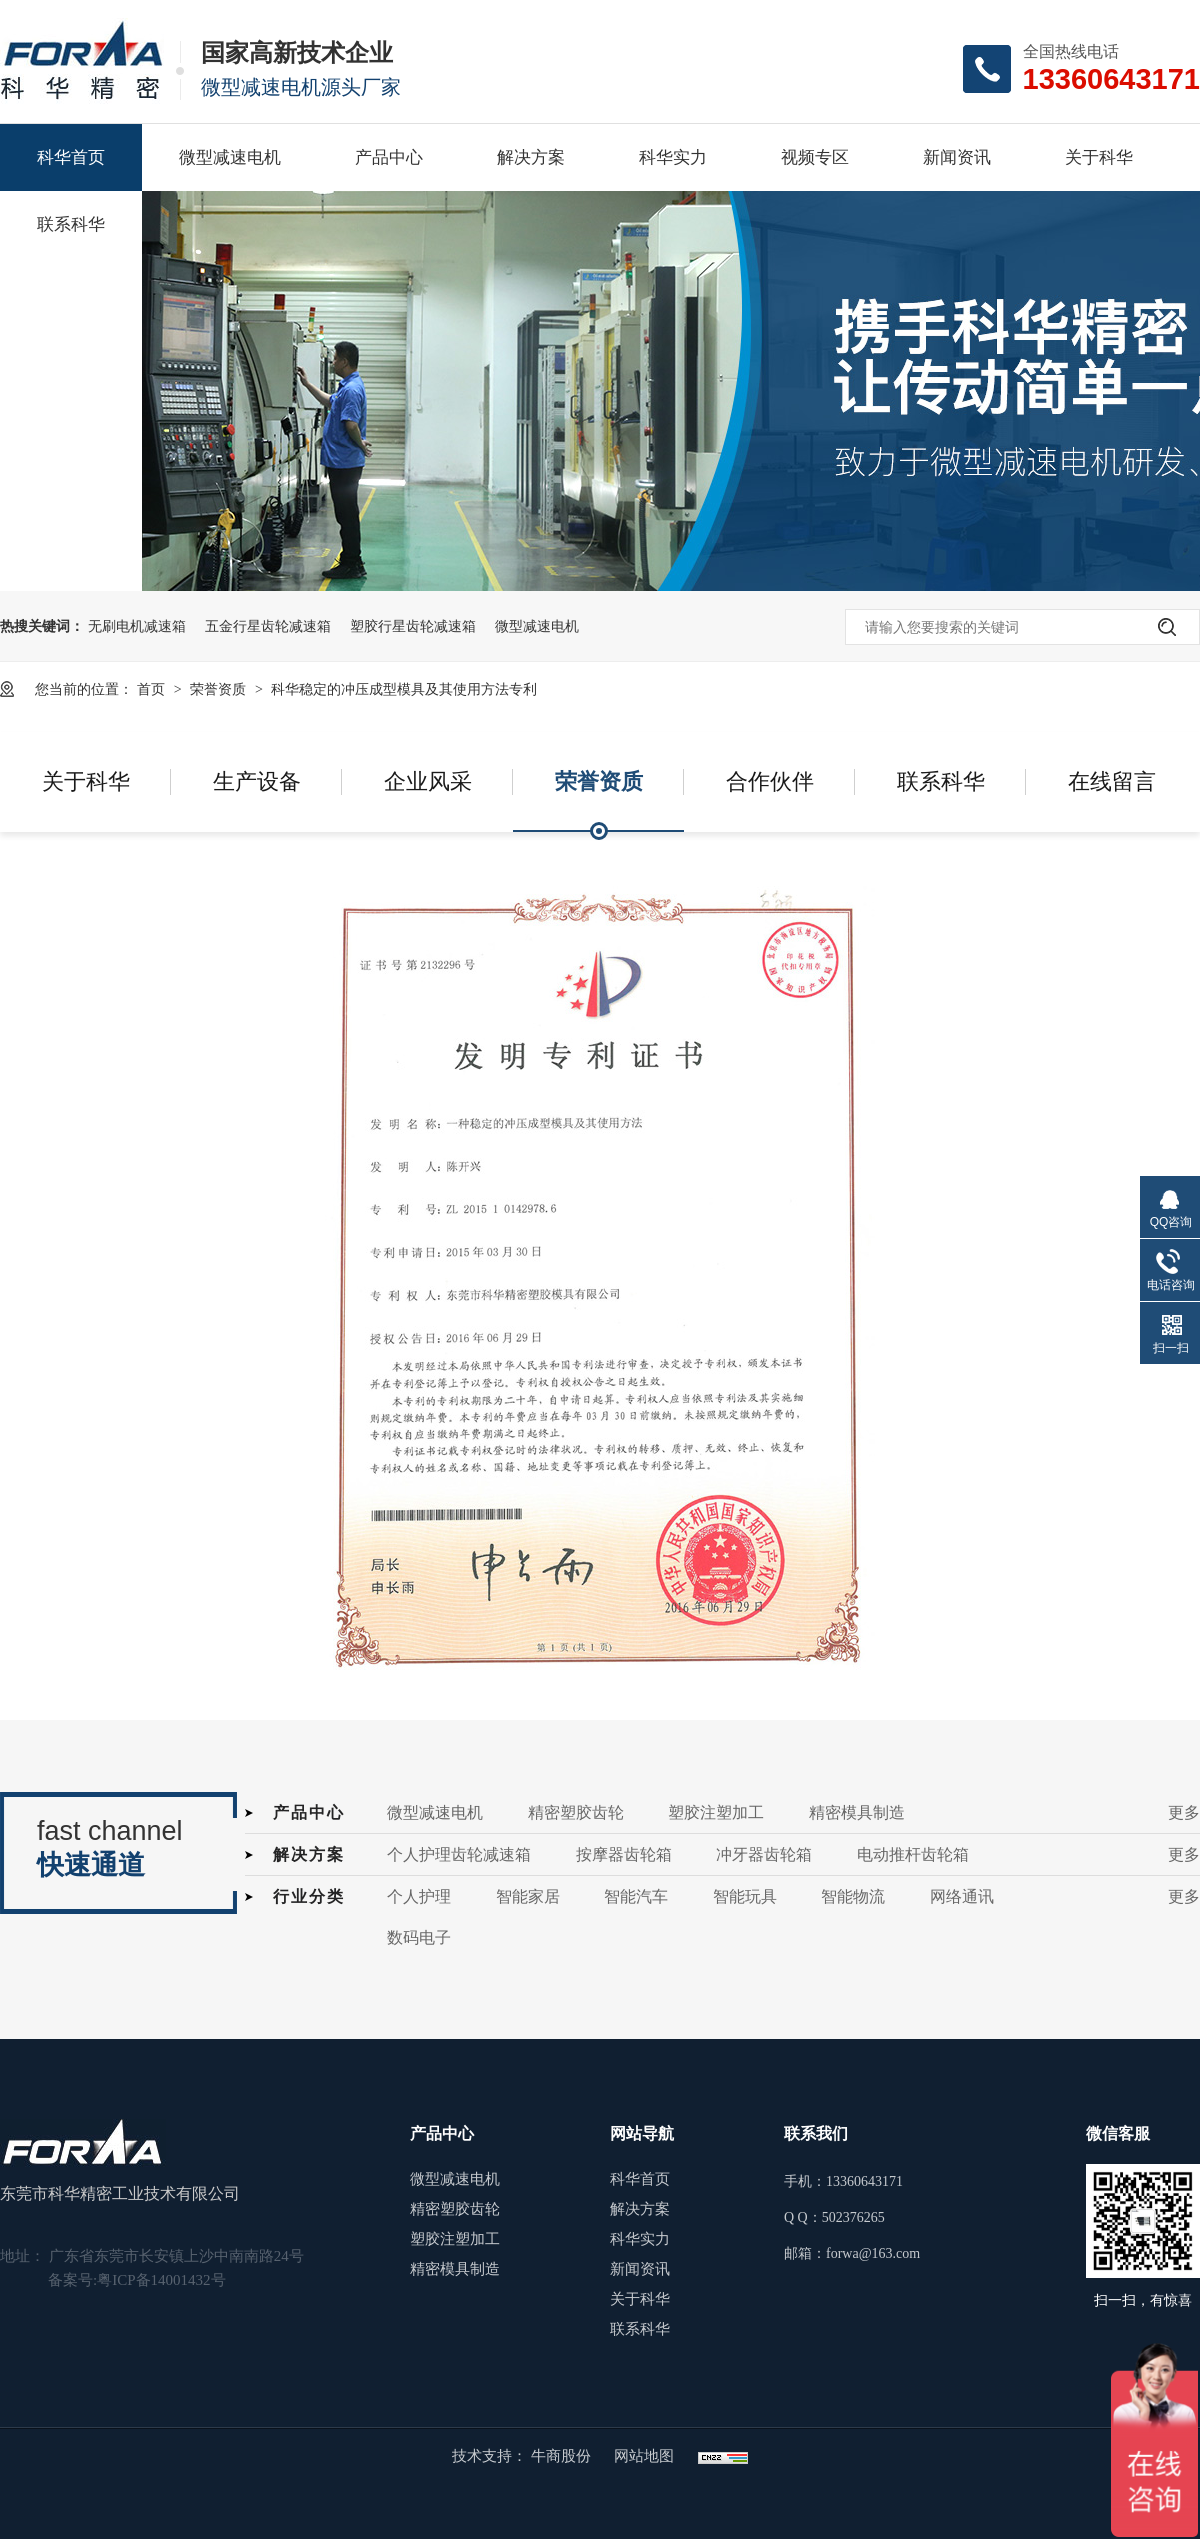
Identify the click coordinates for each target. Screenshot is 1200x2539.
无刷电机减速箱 (137, 626)
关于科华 (1099, 157)
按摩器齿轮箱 (624, 1854)
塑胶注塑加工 (716, 1812)
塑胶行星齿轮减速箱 (413, 626)
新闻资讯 (957, 157)
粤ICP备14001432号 (161, 2280)
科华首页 (71, 157)
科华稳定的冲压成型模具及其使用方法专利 (404, 689)
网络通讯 (962, 1896)
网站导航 (642, 2133)
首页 (153, 689)
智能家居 (528, 1896)
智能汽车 (636, 1896)
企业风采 (428, 781)
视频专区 (815, 157)
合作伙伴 (770, 781)
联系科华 (71, 224)
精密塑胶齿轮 (576, 1812)
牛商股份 (563, 2456)
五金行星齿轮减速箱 (268, 626)
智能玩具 (745, 1896)
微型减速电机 (230, 157)
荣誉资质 (220, 689)
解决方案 (531, 157)
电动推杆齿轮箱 (913, 1854)
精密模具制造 (857, 1812)
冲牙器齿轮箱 (764, 1854)
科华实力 (673, 157)
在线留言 (1112, 781)
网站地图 (644, 2456)
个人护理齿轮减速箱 (459, 1854)
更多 (1184, 1812)
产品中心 (389, 157)
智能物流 (853, 1896)
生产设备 (257, 781)
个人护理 (419, 1896)
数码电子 (419, 1937)
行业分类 (309, 1896)
